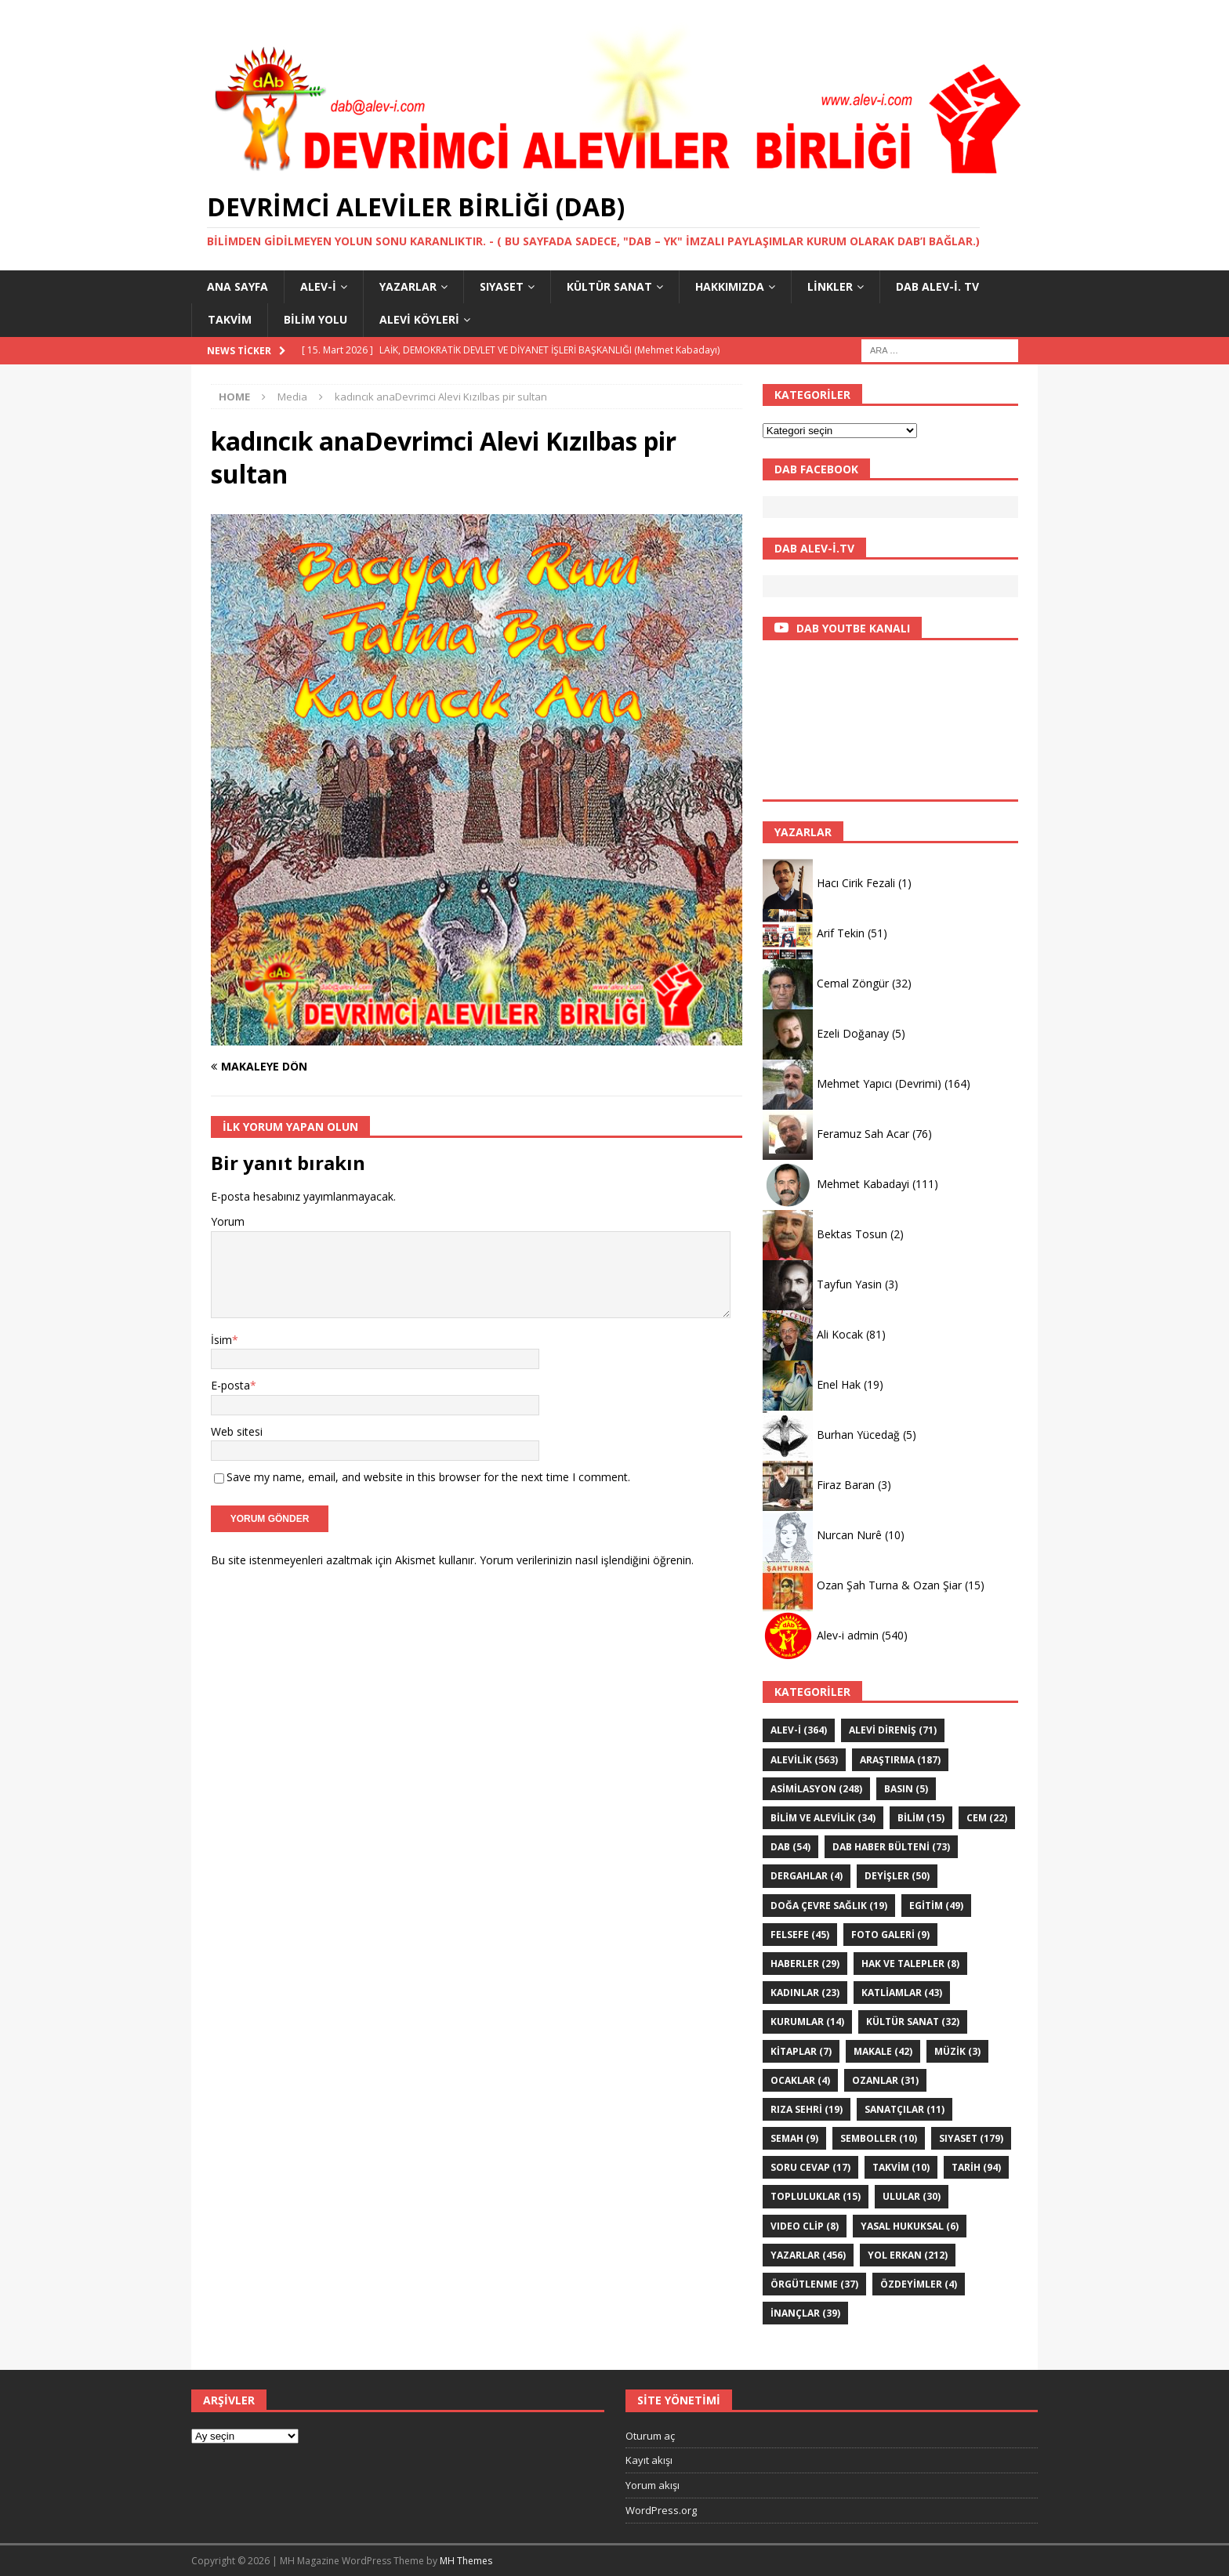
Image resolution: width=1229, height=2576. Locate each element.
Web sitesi (237, 1431)
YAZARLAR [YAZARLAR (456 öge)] (808, 2255)
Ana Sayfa (237, 286)
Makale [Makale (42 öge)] (883, 2051)
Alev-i (318, 286)
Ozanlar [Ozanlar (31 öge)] (885, 2080)
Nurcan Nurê (849, 1534)
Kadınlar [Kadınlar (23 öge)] (804, 1992)
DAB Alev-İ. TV (937, 286)
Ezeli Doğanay (853, 1033)
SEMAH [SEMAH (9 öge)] (794, 2138)
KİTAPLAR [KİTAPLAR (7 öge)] (801, 2051)
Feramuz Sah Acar (863, 1133)
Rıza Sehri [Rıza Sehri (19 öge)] (806, 2109)
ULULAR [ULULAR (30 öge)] (912, 2196)
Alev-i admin (848, 1635)
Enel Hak (839, 1384)
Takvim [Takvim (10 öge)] (901, 2167)
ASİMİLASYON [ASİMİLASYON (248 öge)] (816, 1788)
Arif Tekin (841, 933)
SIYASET (502, 286)
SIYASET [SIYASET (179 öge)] (971, 2138)
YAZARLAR (408, 286)
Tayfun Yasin (849, 1284)
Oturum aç (650, 2436)
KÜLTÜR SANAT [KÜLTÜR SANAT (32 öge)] (912, 2021)
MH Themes (466, 2560)
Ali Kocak (840, 1334)
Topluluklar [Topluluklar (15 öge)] (815, 2196)
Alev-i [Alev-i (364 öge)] (798, 1730)
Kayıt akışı (649, 2460)
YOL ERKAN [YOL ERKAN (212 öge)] (908, 2255)
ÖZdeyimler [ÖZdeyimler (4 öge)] (918, 2284)
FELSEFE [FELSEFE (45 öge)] (799, 1934)
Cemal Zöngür (853, 983)
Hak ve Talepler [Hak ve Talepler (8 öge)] (910, 1963)
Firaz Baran (846, 1484)
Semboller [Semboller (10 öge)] (878, 2138)
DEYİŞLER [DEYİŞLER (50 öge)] (897, 1875)
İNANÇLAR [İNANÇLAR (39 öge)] (805, 2313)
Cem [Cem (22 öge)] (986, 1817)
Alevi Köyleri (419, 319)
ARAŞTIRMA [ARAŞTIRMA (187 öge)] (900, 1759)
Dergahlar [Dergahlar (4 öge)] (806, 1875)
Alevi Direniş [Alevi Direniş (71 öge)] (893, 1730)
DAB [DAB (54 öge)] (790, 1846)
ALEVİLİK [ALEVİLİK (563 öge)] (804, 1759)
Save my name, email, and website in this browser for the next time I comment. (428, 1476)
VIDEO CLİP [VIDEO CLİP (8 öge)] (804, 2226)
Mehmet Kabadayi (863, 1183)
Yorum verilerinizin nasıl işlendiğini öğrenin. (587, 1559)
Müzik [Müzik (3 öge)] (957, 2051)
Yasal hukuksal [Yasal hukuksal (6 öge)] (910, 2226)
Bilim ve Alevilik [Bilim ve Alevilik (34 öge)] (823, 1817)
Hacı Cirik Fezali (856, 882)
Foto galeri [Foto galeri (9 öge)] (890, 1934)
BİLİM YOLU (315, 319)
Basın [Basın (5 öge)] (906, 1788)
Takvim (230, 319)
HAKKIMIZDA (729, 286)
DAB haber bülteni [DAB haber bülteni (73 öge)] (891, 1846)
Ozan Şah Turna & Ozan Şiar (889, 1585)
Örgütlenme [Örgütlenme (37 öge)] (814, 2284)
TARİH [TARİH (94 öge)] (976, 2167)
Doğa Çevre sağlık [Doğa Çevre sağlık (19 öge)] (828, 1905)
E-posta (230, 1385)
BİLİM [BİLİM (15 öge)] (920, 1817)
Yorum (228, 1221)
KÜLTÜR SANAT (609, 286)
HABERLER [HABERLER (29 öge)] (804, 1963)
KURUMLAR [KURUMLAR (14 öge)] (807, 2021)
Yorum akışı (652, 2485)
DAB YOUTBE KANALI (853, 628)
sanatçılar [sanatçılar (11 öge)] (904, 2109)
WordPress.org (661, 2510)
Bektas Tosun (852, 1233)
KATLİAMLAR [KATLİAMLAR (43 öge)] (901, 1992)
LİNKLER (830, 286)
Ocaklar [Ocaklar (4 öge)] (800, 2080)
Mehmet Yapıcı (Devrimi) (879, 1083)
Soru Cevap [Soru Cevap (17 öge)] (810, 2167)
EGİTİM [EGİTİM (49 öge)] (936, 1905)
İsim (221, 1339)
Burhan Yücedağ (858, 1434)
